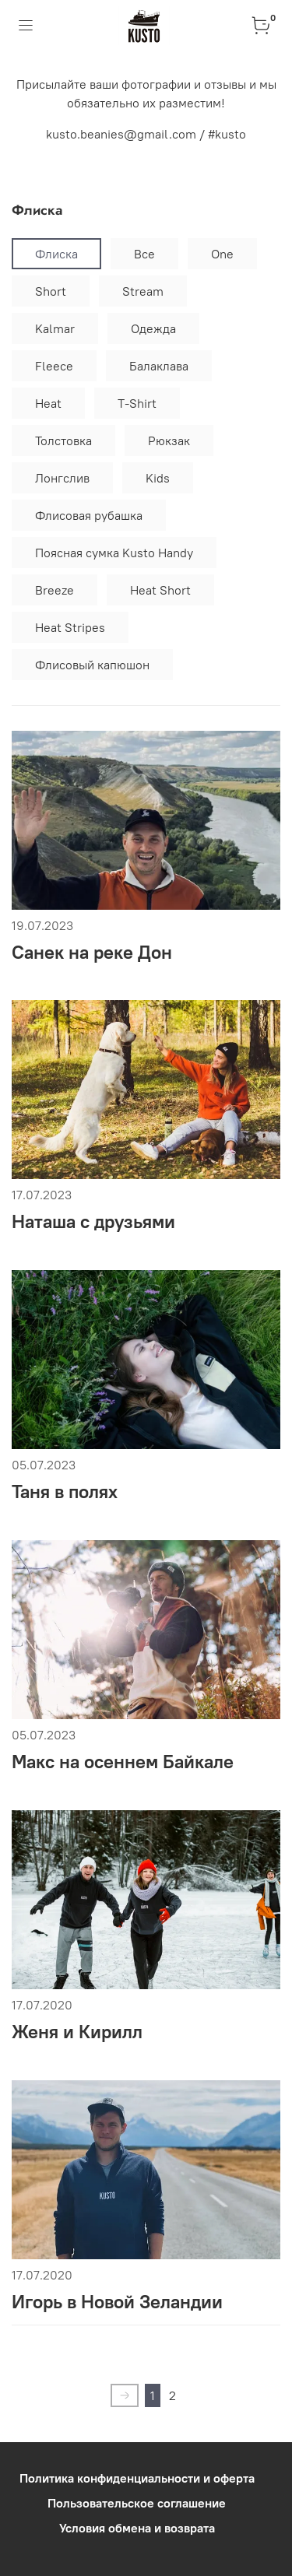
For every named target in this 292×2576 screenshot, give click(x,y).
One (222, 253)
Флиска (56, 253)
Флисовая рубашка (88, 515)
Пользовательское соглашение (136, 2503)
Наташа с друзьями (93, 1221)
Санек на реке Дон (92, 951)
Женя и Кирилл (77, 2031)
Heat (48, 403)
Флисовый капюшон (92, 664)
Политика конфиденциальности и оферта (137, 2478)
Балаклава (158, 366)
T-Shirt (137, 403)
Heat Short (160, 590)
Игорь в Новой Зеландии (117, 2301)
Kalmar (55, 328)
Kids (158, 478)
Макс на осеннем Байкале (123, 1761)
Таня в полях (65, 1491)
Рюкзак (169, 440)
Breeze (54, 590)
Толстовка (63, 440)
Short (50, 291)
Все (144, 253)
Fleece (54, 366)
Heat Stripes (70, 627)
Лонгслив (62, 478)
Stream (143, 291)
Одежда (153, 328)
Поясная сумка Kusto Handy (114, 552)
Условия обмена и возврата (137, 2528)
